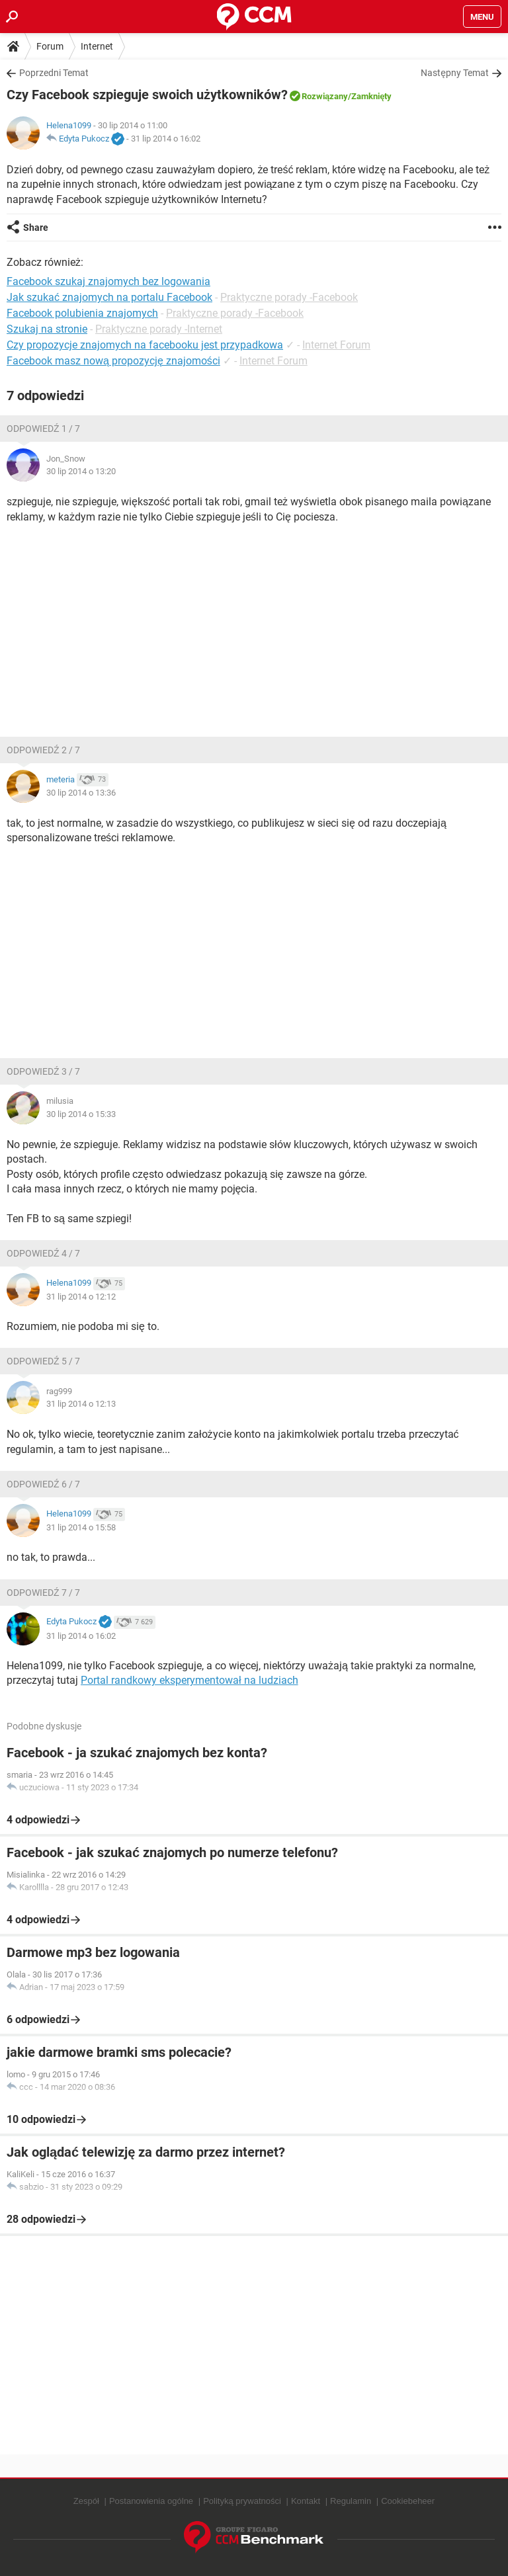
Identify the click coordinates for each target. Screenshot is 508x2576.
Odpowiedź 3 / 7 (43, 1071)
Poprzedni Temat (54, 72)
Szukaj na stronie (47, 329)
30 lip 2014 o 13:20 (81, 471)
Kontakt (305, 2501)
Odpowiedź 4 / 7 (43, 1253)
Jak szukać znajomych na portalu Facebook (109, 297)
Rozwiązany (325, 96)
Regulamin (350, 2501)
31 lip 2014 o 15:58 (81, 1527)
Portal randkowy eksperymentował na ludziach (189, 1680)
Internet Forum (336, 345)
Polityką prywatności (242, 2501)
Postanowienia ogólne (151, 2501)
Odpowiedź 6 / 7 (43, 1484)
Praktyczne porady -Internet (158, 329)
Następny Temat (455, 72)
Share (35, 227)
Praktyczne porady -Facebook (289, 297)
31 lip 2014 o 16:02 (165, 139)
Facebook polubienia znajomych (82, 313)
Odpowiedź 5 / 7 (43, 1361)
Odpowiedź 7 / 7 (43, 1592)
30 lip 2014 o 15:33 (81, 1114)
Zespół (86, 2501)
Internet (97, 46)
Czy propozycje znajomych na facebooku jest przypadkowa (145, 345)
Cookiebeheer (408, 2501)
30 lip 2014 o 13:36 (81, 793)
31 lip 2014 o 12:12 (81, 1297)
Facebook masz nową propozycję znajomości (113, 360)
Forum (50, 46)
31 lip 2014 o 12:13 (81, 1404)
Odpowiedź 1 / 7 (43, 428)
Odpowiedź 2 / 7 (43, 750)
